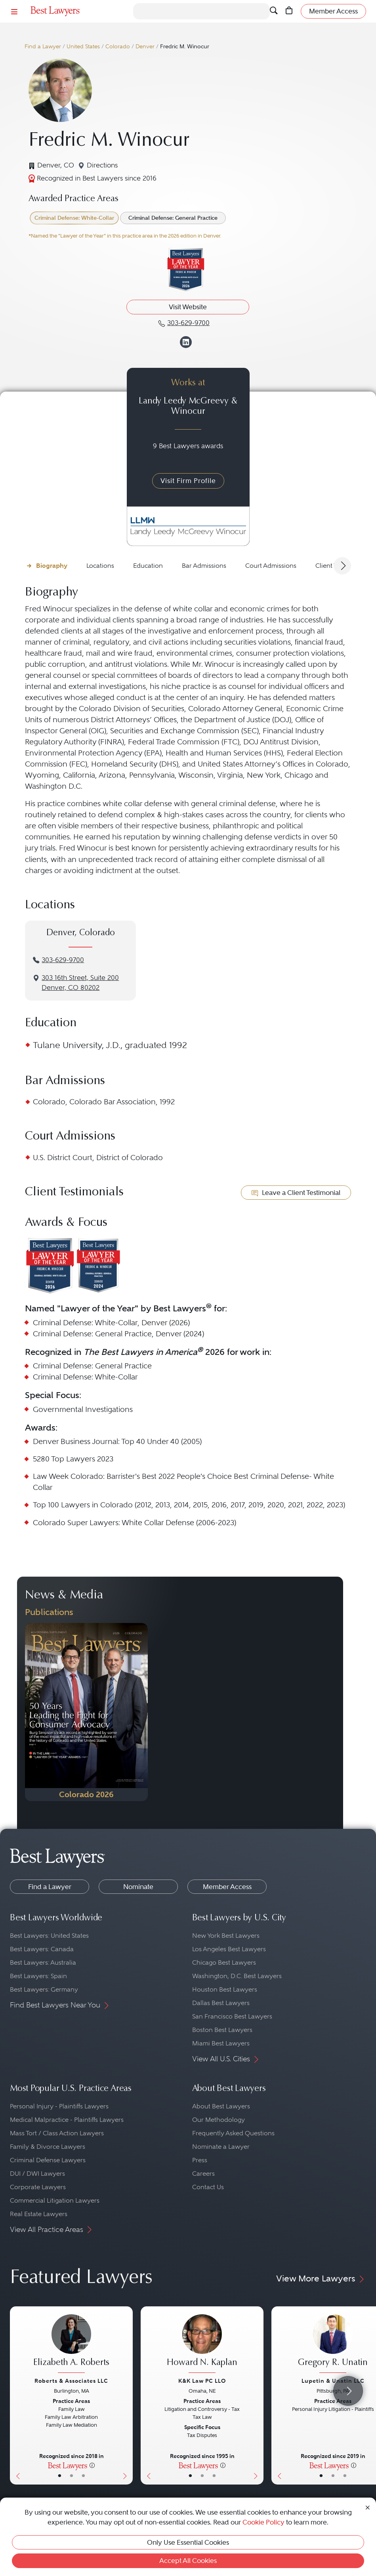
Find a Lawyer (43, 46)
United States (83, 46)
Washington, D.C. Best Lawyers (237, 1976)
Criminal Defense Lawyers (48, 2160)
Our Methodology (218, 2119)
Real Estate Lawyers (38, 2214)
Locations (100, 565)
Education (148, 565)
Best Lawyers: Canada (42, 1949)
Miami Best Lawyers (221, 2043)
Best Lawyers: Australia (43, 1962)
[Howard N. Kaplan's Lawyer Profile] (202, 2344)
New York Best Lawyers (226, 1935)
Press (199, 2160)
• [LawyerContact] (83, 2476)
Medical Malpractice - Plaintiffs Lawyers (67, 2119)
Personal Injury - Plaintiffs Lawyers (59, 2106)
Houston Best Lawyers (224, 1989)
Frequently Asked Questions (233, 2133)
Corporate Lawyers (38, 2187)
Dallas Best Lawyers (221, 2003)
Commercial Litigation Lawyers (54, 2200)
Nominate (138, 1887)
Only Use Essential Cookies (188, 2542)
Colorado (117, 46)
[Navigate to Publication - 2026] (86, 1712)
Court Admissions (270, 565)
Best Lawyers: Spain (38, 1976)
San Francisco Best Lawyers (232, 2016)
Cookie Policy (263, 2522)
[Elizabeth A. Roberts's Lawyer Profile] (71, 2344)
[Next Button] (126, 2395)
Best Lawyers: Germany (44, 1989)
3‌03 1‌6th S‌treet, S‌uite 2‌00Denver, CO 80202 (80, 982)
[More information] (92, 2465)
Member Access (227, 1887)
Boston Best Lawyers (222, 2030)
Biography (51, 565)
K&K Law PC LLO (202, 2380)
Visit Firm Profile (188, 481)
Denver (145, 46)
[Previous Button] (16, 2395)
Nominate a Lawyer (221, 2146)
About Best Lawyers (221, 2106)
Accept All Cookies (188, 2561)
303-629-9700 (63, 960)
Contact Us (208, 2187)
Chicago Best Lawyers (224, 1962)
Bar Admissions (204, 565)
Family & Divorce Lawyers (47, 2146)
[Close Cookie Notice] (367, 2506)
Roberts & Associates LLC (71, 2380)
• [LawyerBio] (71, 2476)
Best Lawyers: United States (49, 1935)
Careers (203, 2173)
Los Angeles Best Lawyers (229, 1949)
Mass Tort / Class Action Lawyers (57, 2133)
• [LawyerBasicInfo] (59, 2476)
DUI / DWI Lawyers (37, 2173)
